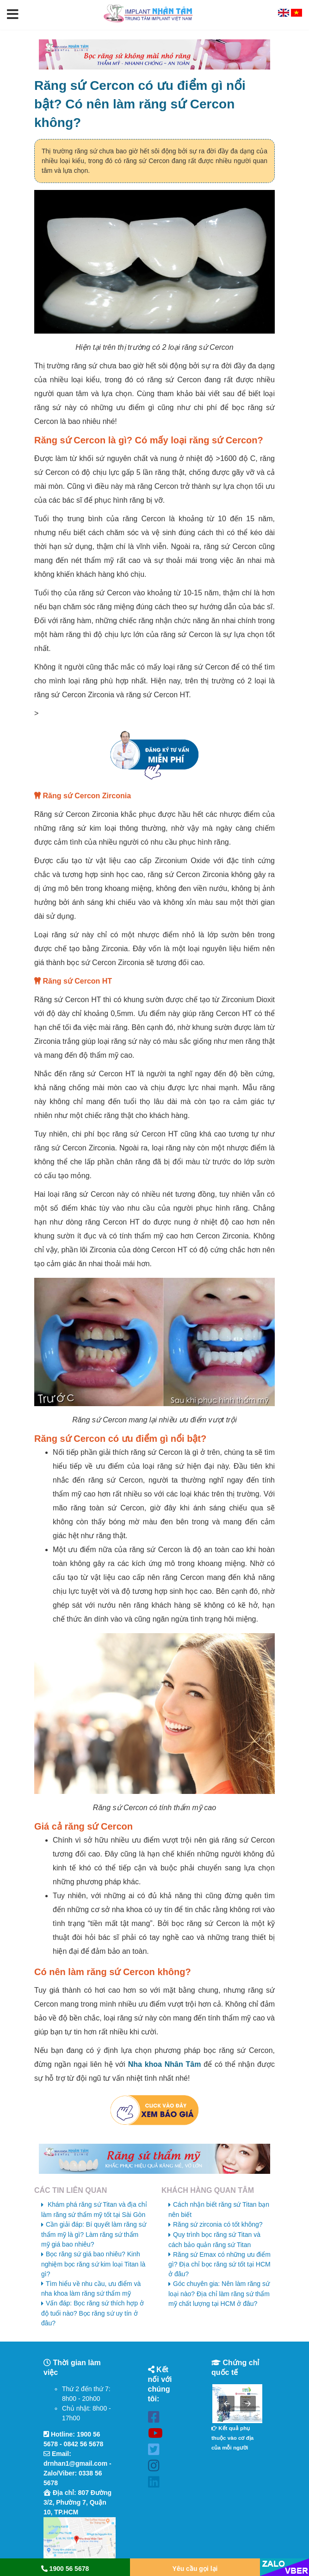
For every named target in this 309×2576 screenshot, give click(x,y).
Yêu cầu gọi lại (195, 2568)
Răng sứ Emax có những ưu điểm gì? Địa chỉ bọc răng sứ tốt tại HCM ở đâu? (219, 2264)
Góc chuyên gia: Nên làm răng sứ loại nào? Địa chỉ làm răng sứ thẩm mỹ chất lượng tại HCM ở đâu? (219, 2293)
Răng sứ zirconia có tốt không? (218, 2224)
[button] (13, 15)
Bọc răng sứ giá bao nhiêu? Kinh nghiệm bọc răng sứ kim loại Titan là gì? (93, 2264)
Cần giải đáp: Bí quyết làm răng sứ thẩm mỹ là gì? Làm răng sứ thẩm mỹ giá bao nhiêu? (93, 2234)
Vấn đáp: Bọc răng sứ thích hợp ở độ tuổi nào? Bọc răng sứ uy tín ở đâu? (92, 2313)
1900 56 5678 (65, 2568)
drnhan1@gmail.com (75, 2463)
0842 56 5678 (84, 2444)
